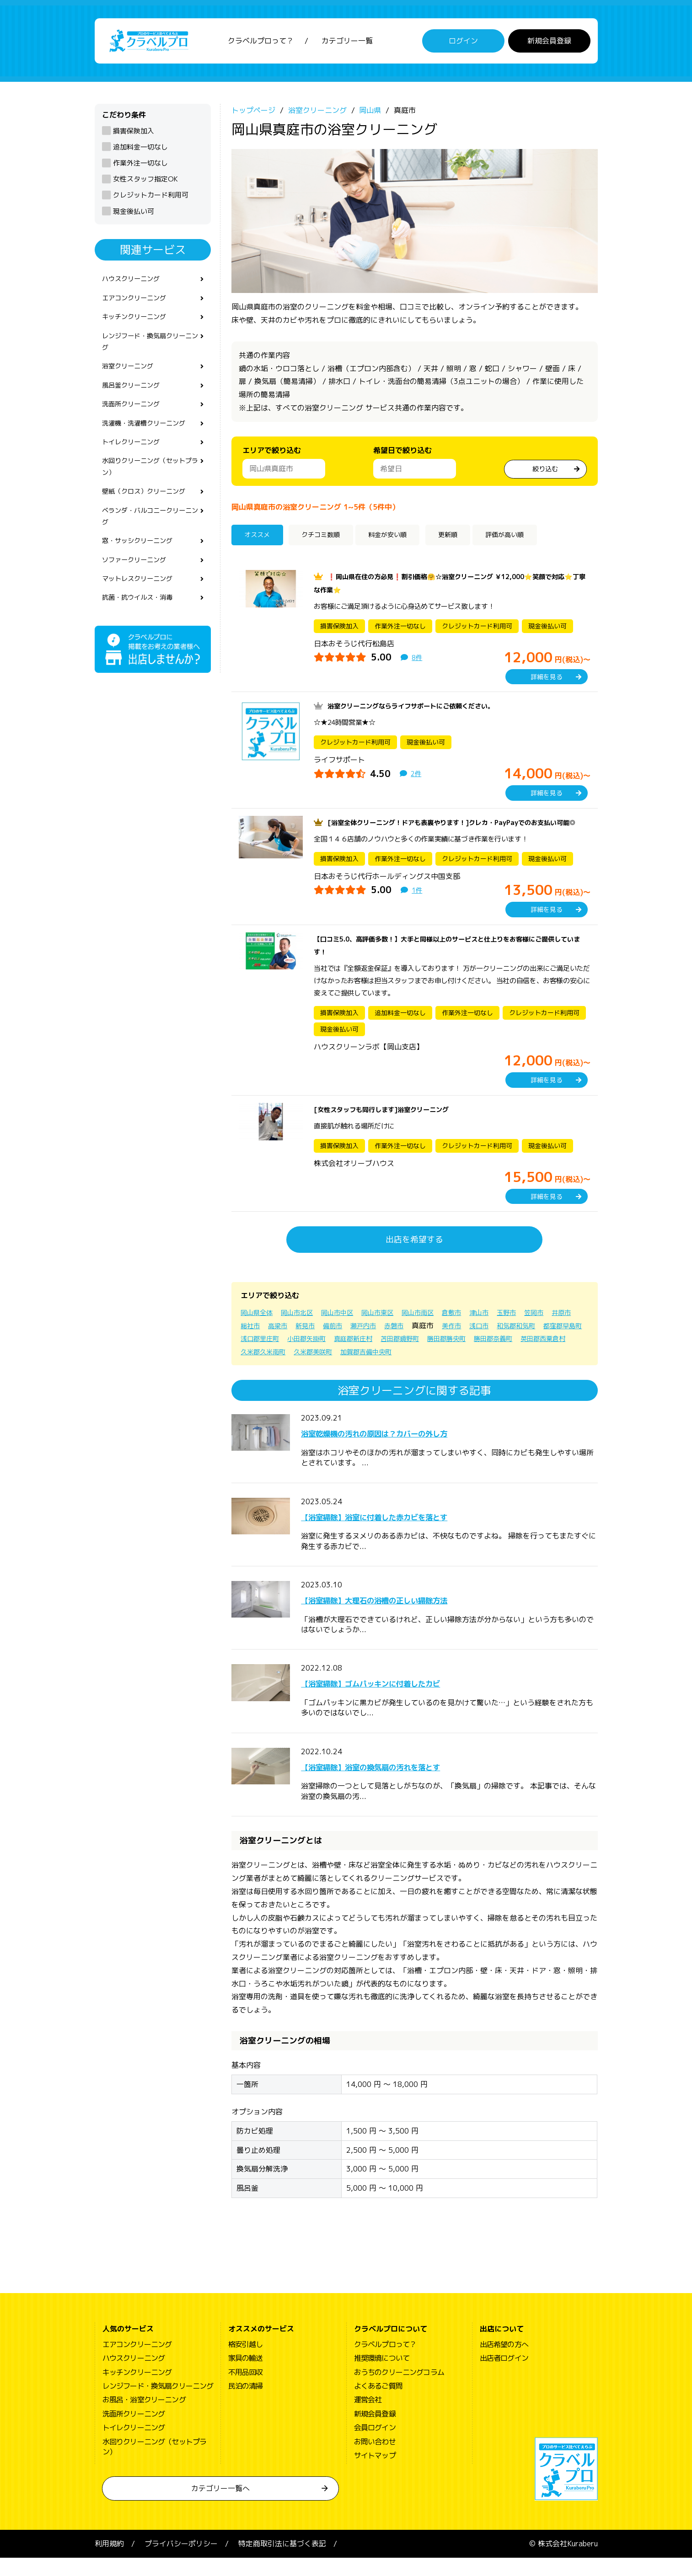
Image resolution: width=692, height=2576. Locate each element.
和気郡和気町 (262, 1357)
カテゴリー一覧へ (220, 2506)
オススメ (260, 541)
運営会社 (368, 2418)
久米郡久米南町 (430, 1370)
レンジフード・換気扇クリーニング (149, 352)
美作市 (500, 1343)
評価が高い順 (533, 541)
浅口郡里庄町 (367, 1357)
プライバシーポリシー (181, 2562)
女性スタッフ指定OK (145, 184)
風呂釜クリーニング (135, 400)
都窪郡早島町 (315, 1357)
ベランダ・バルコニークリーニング (149, 542)
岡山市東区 (393, 1330)
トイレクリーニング (135, 462)
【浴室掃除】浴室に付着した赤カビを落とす (410, 1534)
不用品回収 (245, 2390)
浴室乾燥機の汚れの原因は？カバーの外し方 (410, 1450)
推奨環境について (382, 2376)
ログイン (463, 43)
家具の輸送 (245, 2376)
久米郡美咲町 (486, 1370)
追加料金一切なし (140, 152)
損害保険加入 (133, 135)
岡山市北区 (303, 1330)
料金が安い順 (404, 541)
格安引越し (245, 2363)
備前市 (372, 1343)
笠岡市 (566, 1330)
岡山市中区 (348, 1330)
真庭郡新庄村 (471, 1357)
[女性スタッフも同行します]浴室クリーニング (390, 1128)
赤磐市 (440, 1343)
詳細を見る (547, 681)
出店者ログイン (504, 2376)
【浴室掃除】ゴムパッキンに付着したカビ (405, 1700)
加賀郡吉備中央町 (545, 1370)
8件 (418, 662)
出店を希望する (414, 1257)
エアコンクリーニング (138, 305)
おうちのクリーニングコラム (399, 2390)
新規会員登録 (549, 43)
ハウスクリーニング (135, 285)
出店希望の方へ (504, 2363)
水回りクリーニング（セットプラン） (149, 488)
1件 (418, 908)
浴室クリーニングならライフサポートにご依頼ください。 (422, 711)
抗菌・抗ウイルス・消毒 (142, 631)
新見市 (342, 1343)
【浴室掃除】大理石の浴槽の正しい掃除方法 (410, 1617)
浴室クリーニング (131, 380)
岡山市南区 (438, 1330)
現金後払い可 (133, 216)
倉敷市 (476, 1330)
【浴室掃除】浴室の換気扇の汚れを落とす (405, 1784)
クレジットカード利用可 (150, 200)
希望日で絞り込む (402, 455)
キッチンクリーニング (138, 326)
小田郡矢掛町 (419, 1357)
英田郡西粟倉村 (370, 1370)
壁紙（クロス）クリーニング (149, 516)
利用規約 (109, 2562)
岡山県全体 (259, 1330)
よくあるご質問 (378, 2404)
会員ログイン (375, 2446)
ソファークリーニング (138, 590)
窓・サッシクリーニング (142, 570)
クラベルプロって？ (261, 43)
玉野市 (536, 1330)
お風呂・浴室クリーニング (144, 2418)
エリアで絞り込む (271, 455)
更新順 (469, 541)
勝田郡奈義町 (315, 1370)
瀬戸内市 (406, 1343)
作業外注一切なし (140, 168)
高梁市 (312, 1343)
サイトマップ (375, 2474)
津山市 (506, 1330)
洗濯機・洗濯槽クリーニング (149, 441)
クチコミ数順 (329, 541)
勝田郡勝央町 (262, 1370)
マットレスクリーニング (142, 611)
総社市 (282, 1343)
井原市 (252, 1343)
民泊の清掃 (245, 2404)
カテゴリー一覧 (347, 43)
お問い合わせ (375, 2459)
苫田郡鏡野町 (523, 1357)
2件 (417, 778)
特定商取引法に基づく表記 (282, 2562)
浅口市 (531, 1343)
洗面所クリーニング (135, 421)
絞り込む (545, 473)
